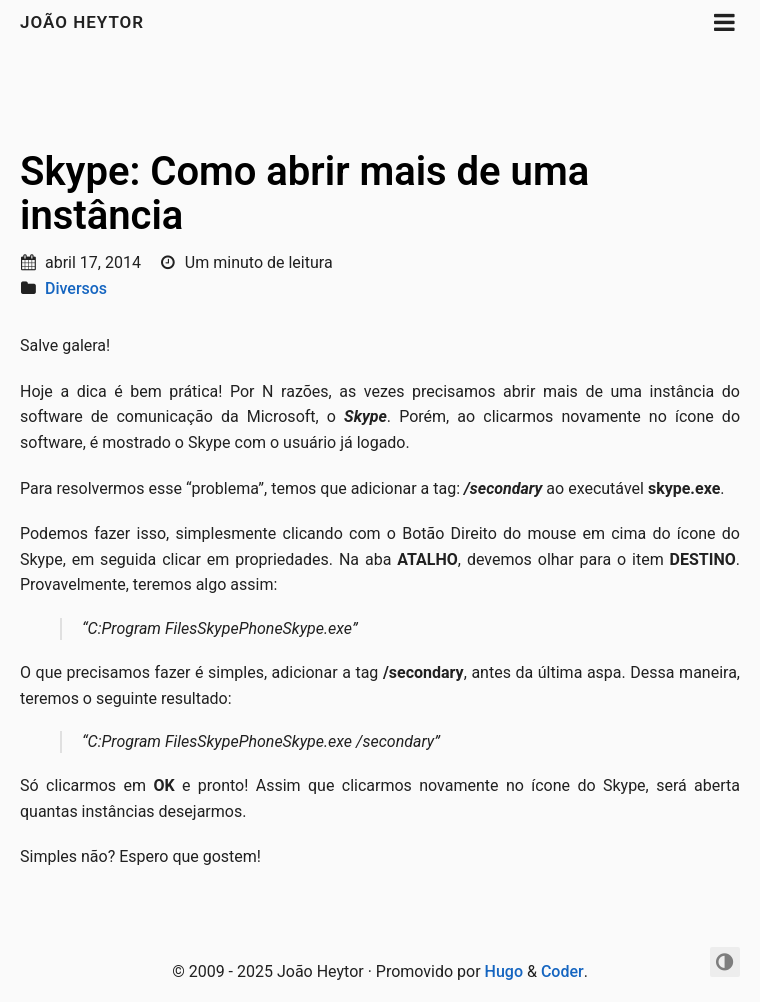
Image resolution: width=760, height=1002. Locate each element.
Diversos (76, 288)
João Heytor (82, 22)
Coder (562, 971)
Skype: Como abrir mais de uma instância (304, 193)
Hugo (504, 971)
